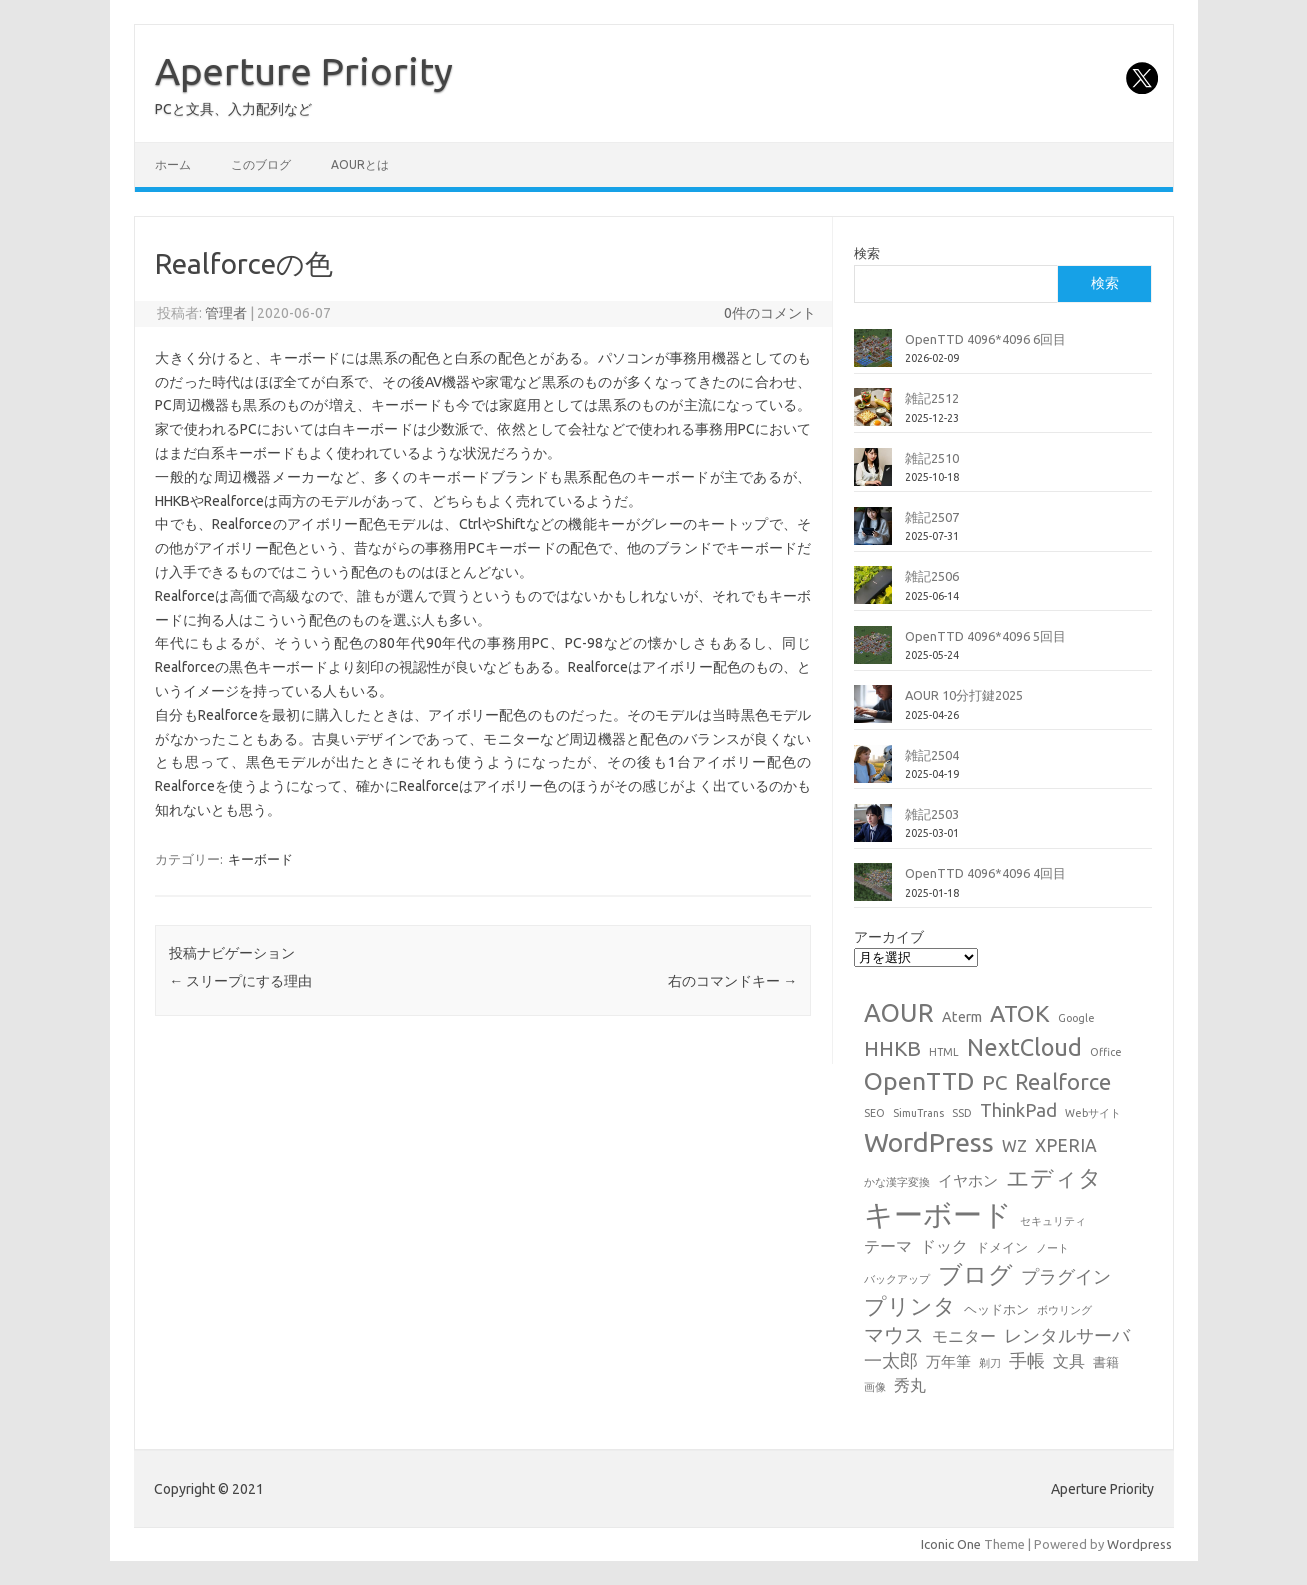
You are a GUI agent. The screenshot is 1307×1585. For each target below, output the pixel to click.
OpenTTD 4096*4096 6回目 (985, 339)
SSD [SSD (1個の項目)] (962, 1113)
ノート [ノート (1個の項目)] (1052, 1248)
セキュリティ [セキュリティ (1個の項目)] (1053, 1221)
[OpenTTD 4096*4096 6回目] (873, 356)
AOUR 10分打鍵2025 (964, 695)
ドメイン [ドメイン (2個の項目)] (1002, 1247)
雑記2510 (932, 458)
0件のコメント (770, 313)
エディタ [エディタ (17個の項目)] (1054, 1177)
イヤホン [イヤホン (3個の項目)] (968, 1180)
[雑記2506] (873, 593)
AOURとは (360, 164)
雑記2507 (932, 517)
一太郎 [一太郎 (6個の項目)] (891, 1360)
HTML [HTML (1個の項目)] (944, 1052)
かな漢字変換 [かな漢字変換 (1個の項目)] (897, 1182)
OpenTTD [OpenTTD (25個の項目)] (919, 1081)
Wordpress (1139, 1544)
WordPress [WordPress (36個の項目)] (929, 1142)
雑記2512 (932, 398)
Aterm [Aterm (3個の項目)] (962, 1016)
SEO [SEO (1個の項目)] (874, 1113)
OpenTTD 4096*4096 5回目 (985, 636)
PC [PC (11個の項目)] (994, 1082)
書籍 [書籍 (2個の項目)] (1106, 1362)
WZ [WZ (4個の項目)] (1014, 1146)
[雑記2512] (873, 415)
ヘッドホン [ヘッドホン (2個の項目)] (996, 1309)
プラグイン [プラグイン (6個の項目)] (1066, 1276)
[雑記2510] (873, 475)
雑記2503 (932, 814)
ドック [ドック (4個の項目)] (944, 1246)
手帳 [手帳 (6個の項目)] (1027, 1360)
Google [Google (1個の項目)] (1076, 1018)
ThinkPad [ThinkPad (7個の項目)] (1018, 1110)
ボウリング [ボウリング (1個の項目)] (1064, 1310)
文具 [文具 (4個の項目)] (1069, 1361)
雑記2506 (932, 576)
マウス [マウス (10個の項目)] (894, 1334)
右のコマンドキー (732, 981)
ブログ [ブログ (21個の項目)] (975, 1274)
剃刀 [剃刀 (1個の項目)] (990, 1363)
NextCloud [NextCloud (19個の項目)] (1024, 1047)
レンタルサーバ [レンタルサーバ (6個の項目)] (1067, 1335)
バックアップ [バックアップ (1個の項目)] (897, 1279)
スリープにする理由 (240, 981)
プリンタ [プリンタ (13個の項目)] (910, 1306)
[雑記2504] (873, 772)
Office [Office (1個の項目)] (1106, 1052)
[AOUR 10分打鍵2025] (873, 712)
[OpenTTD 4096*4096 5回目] (873, 653)
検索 (867, 253)
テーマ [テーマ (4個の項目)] (888, 1246)
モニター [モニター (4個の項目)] (964, 1336)
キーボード (260, 859)
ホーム (173, 164)
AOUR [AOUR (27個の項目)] (899, 1012)
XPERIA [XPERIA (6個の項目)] (1066, 1145)
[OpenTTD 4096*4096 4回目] (873, 890)
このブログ (261, 164)
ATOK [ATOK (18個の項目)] (1020, 1013)
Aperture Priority (304, 71)
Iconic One (951, 1544)
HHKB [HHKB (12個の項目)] (892, 1048)
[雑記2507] (873, 534)
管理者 (226, 313)
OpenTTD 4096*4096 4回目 (985, 873)
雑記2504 (932, 755)
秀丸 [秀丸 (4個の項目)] (910, 1385)
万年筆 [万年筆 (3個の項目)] (948, 1361)
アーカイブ (889, 937)
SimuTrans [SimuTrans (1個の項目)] (918, 1113)
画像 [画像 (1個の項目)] (875, 1387)
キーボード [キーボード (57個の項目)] (938, 1214)
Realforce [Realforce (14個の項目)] (1063, 1082)
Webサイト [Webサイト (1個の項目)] (1093, 1113)
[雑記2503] (873, 831)
